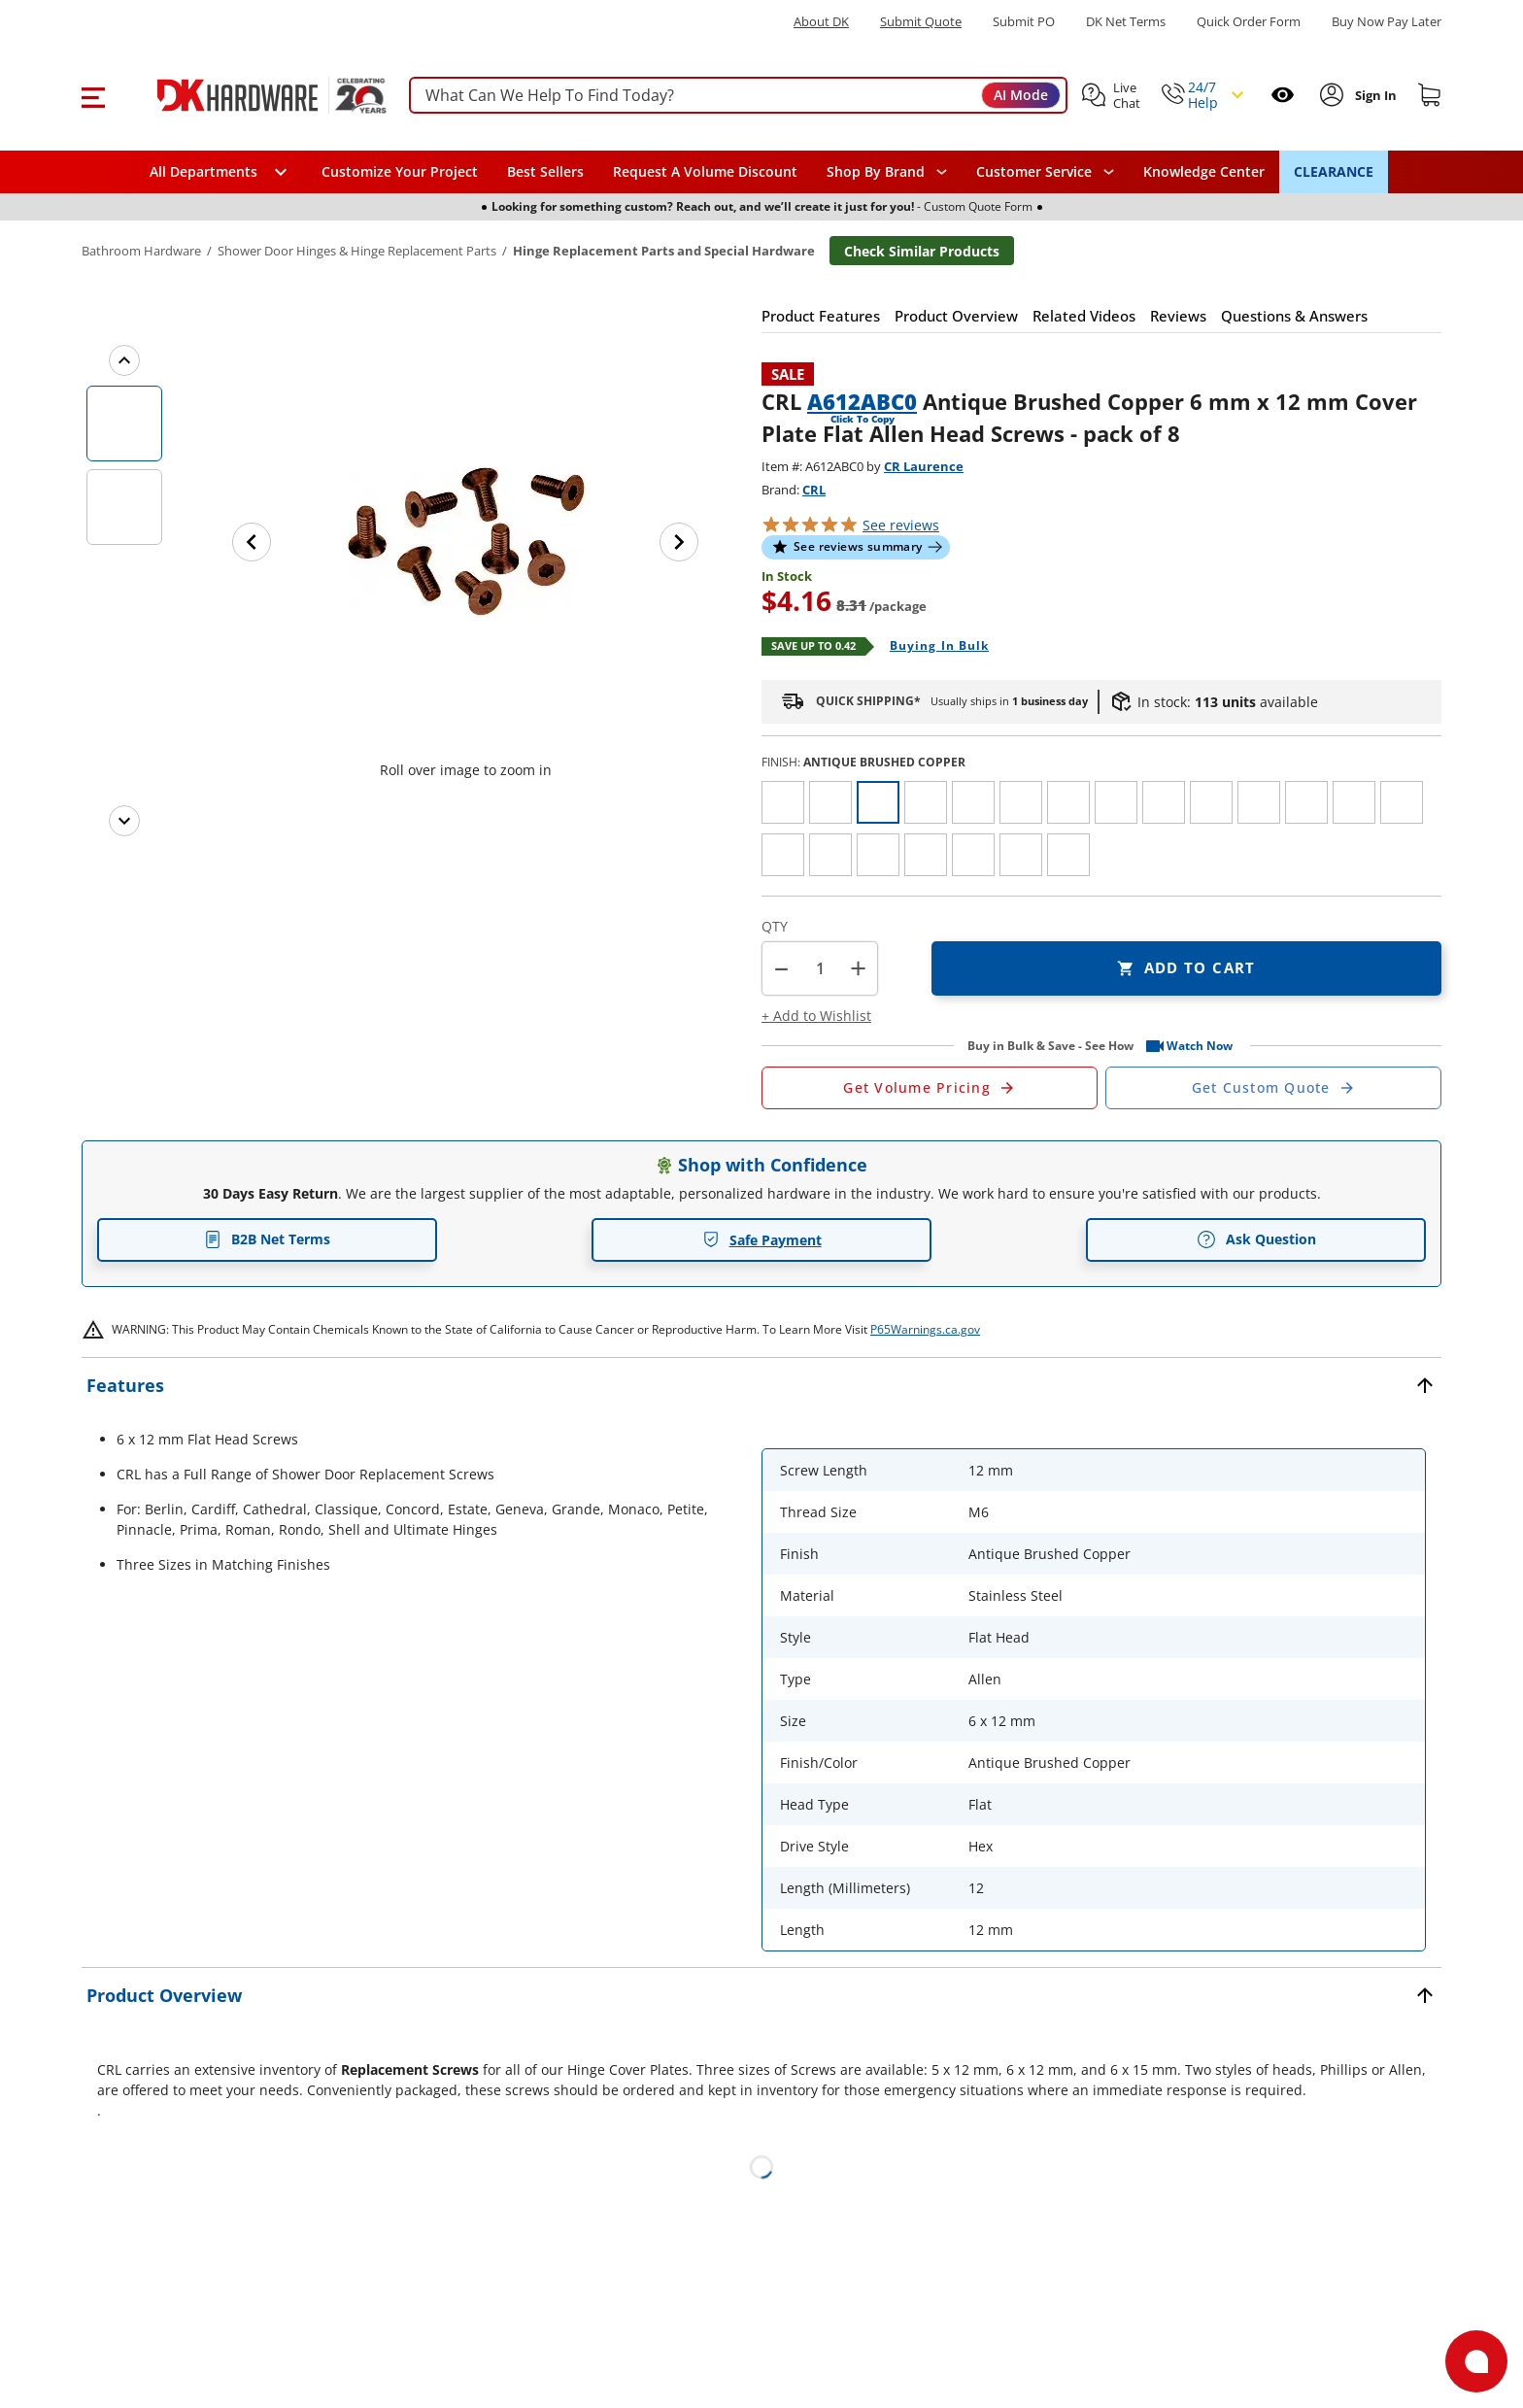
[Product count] (819, 968)
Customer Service (1034, 172)
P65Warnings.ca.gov (925, 1329)
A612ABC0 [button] (862, 401)
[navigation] (1045, 172)
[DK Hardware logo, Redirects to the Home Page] (250, 95)
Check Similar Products (921, 251)
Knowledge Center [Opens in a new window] (1204, 171)
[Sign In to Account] (1374, 95)
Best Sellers (545, 171)
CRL (814, 489)
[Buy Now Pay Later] (1386, 21)
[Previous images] (124, 360)
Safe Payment (762, 1240)
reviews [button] (901, 525)
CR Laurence (924, 466)
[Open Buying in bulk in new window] (932, 647)
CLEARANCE (1333, 171)
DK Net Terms (1126, 22)
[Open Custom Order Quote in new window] (1273, 1088)
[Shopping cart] (1429, 95)
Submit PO (1024, 22)
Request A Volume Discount (705, 171)
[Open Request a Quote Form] (930, 1088)
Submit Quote (921, 22)
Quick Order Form (1249, 22)
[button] (93, 95)
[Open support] (1476, 2361)
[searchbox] (738, 96)
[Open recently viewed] (1282, 95)
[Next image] (679, 542)
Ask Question (1256, 1239)
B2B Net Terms (267, 1239)
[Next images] (124, 820)
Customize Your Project (400, 171)
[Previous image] (251, 542)
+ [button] (858, 968)
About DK (821, 22)
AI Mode (1021, 94)
